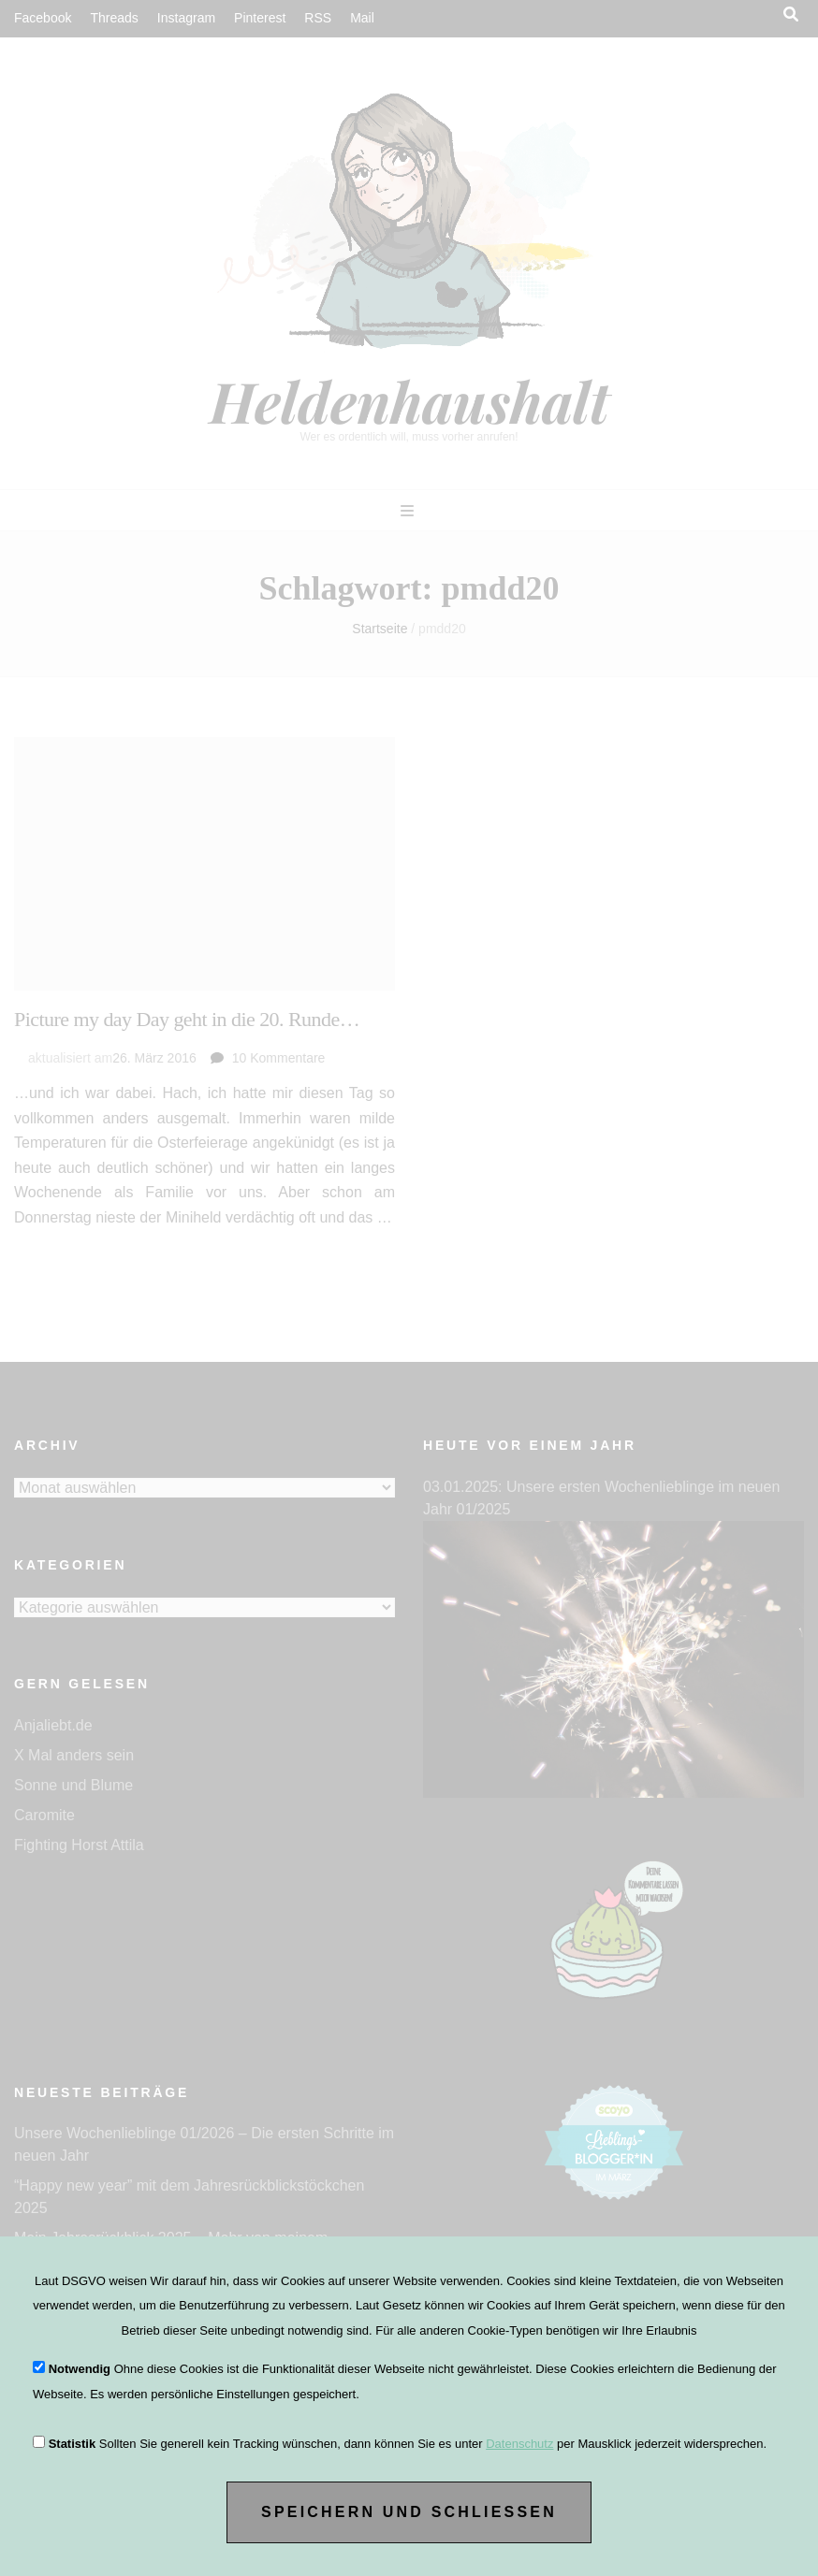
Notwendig (79, 2369)
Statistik (72, 2444)
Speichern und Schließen (409, 2512)
